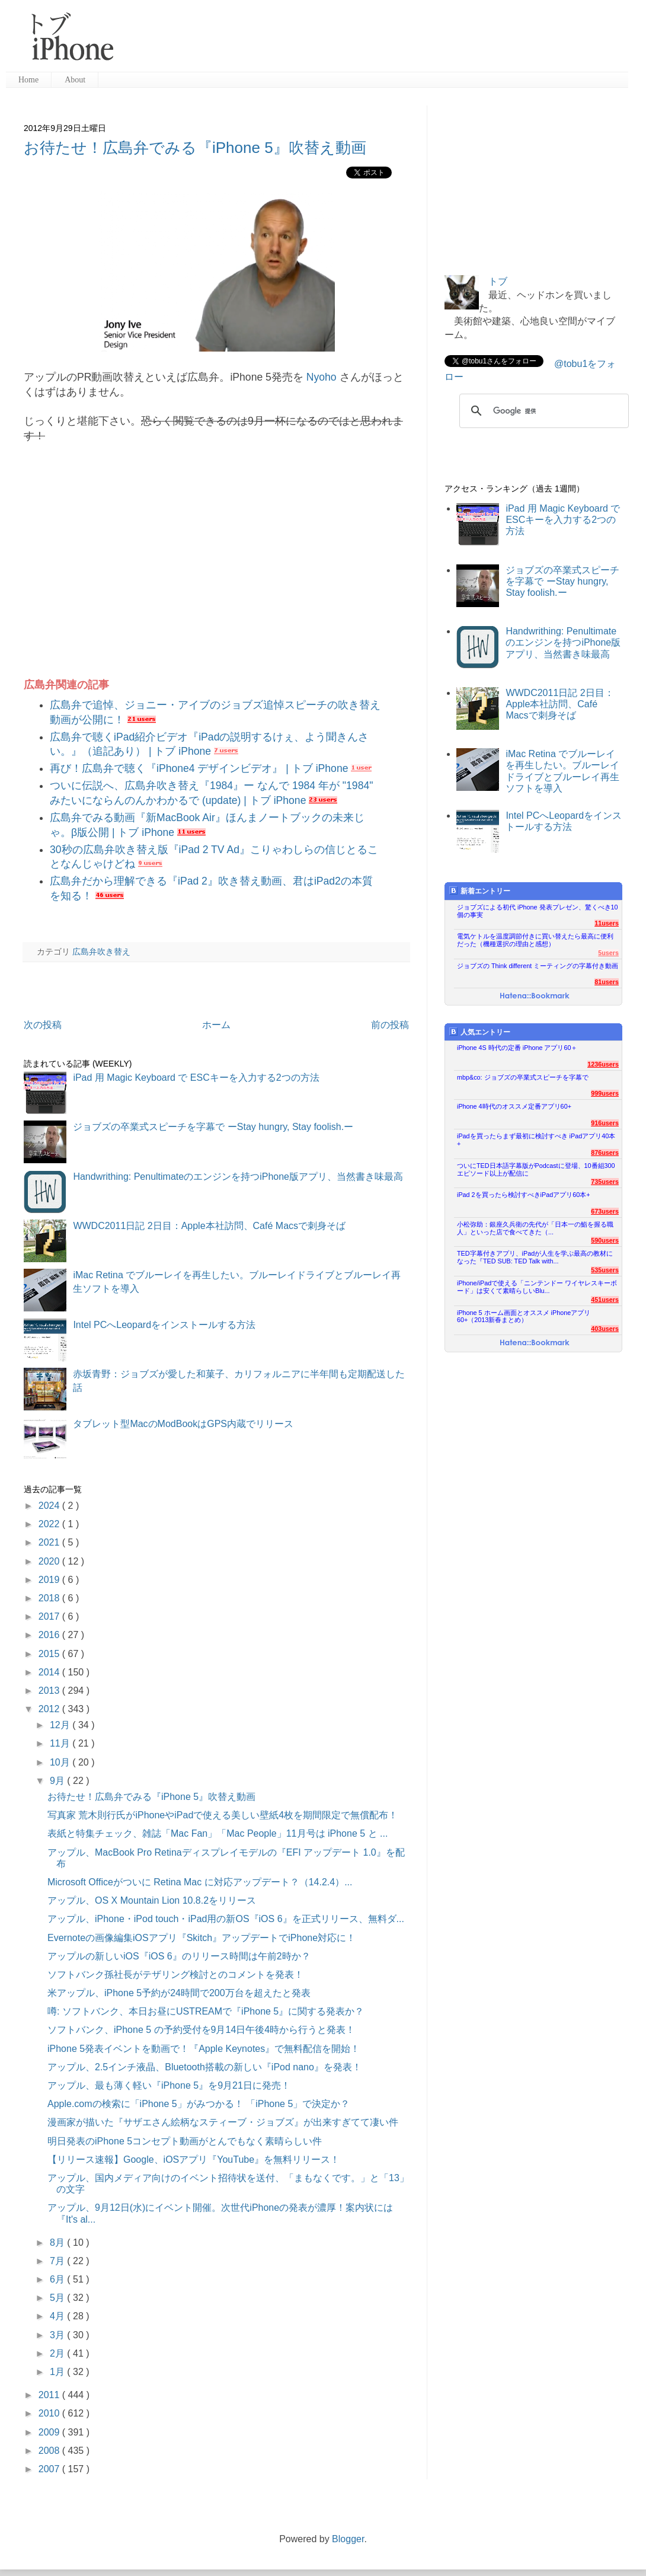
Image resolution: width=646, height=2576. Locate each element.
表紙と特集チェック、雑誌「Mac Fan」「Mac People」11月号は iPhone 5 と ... (217, 1833)
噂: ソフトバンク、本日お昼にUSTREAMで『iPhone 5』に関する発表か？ (205, 2011)
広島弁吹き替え (101, 951)
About (75, 79)
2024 (50, 1506)
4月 (58, 2316)
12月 (61, 1725)
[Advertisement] (375, 41)
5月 (58, 2298)
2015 (50, 1654)
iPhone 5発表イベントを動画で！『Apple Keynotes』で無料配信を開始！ (203, 2049)
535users (605, 1269)
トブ (497, 281)
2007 (50, 2469)
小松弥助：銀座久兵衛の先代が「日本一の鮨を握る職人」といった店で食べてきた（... (535, 1228)
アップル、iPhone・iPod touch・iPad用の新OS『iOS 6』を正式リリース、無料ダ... (225, 1919)
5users (608, 952)
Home (28, 79)
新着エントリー (479, 890)
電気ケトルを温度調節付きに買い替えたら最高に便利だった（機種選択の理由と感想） (535, 940)
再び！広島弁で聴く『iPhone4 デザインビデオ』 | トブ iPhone (199, 768)
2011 (50, 2395)
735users (605, 1181)
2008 (50, 2451)
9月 (58, 1781)
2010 (50, 2413)
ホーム (216, 1025)
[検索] (542, 411)
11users (606, 923)
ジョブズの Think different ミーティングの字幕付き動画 (537, 965)
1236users (603, 1064)
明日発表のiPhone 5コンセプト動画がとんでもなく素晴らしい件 (184, 2141)
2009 (50, 2432)
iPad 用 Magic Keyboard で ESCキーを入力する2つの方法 (196, 1077)
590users (605, 1240)
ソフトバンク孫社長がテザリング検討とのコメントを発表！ (175, 1974)
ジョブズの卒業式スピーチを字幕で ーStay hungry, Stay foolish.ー (213, 1127)
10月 (61, 1762)
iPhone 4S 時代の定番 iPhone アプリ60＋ (517, 1047)
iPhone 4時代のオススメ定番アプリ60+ (514, 1106)
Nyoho (321, 377)
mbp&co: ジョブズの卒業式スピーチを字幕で (523, 1077)
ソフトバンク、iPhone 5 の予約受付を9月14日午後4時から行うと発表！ (201, 2030)
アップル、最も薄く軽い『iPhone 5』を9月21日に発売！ (168, 2085)
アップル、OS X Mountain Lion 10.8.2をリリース (151, 1900)
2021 (50, 1542)
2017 (50, 1616)
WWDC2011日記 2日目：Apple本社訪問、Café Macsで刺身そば (209, 1226)
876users (605, 1152)
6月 (58, 2279)
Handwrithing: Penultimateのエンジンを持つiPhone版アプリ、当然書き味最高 (238, 1177)
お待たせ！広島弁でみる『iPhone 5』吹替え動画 (195, 148)
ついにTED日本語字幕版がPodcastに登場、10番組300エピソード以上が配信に (536, 1169)
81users (606, 981)
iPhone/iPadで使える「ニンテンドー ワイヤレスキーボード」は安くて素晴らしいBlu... (537, 1286)
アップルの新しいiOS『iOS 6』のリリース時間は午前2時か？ (179, 1956)
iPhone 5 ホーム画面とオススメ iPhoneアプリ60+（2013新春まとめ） (523, 1316)
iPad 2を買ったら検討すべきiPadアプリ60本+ (523, 1194)
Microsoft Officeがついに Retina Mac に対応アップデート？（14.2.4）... (199, 1882)
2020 (50, 1561)
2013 (50, 1691)
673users (605, 1211)
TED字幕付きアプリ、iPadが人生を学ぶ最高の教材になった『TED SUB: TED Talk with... (535, 1257)
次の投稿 (43, 1025)
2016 (50, 1635)
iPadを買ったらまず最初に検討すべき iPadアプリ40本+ (536, 1139)
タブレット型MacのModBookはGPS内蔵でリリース (183, 1424)
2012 (50, 1709)
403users (605, 1328)
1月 (58, 2372)
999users (605, 1093)
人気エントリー (479, 1031)
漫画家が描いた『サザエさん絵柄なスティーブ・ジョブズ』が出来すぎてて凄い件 (222, 2122)
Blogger (348, 2539)
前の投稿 (390, 1025)
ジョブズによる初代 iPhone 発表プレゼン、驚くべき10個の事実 (537, 911)
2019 (50, 1580)
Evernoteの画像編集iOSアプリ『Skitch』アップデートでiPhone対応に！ (201, 1938)
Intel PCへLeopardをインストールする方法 (164, 1325)
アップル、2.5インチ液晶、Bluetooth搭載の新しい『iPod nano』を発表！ (204, 2067)
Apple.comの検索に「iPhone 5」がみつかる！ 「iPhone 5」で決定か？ (198, 2104)
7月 (58, 2261)
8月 (58, 2242)
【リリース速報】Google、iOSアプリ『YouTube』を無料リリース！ (193, 2159)
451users (605, 1299)
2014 (50, 1672)
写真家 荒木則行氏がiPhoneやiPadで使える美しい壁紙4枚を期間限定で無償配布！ (222, 1815)
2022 (50, 1524)
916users (605, 1122)
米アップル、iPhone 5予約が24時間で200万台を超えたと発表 (179, 1993)
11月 (61, 1743)
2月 (58, 2353)
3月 (58, 2335)
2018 (50, 1598)
